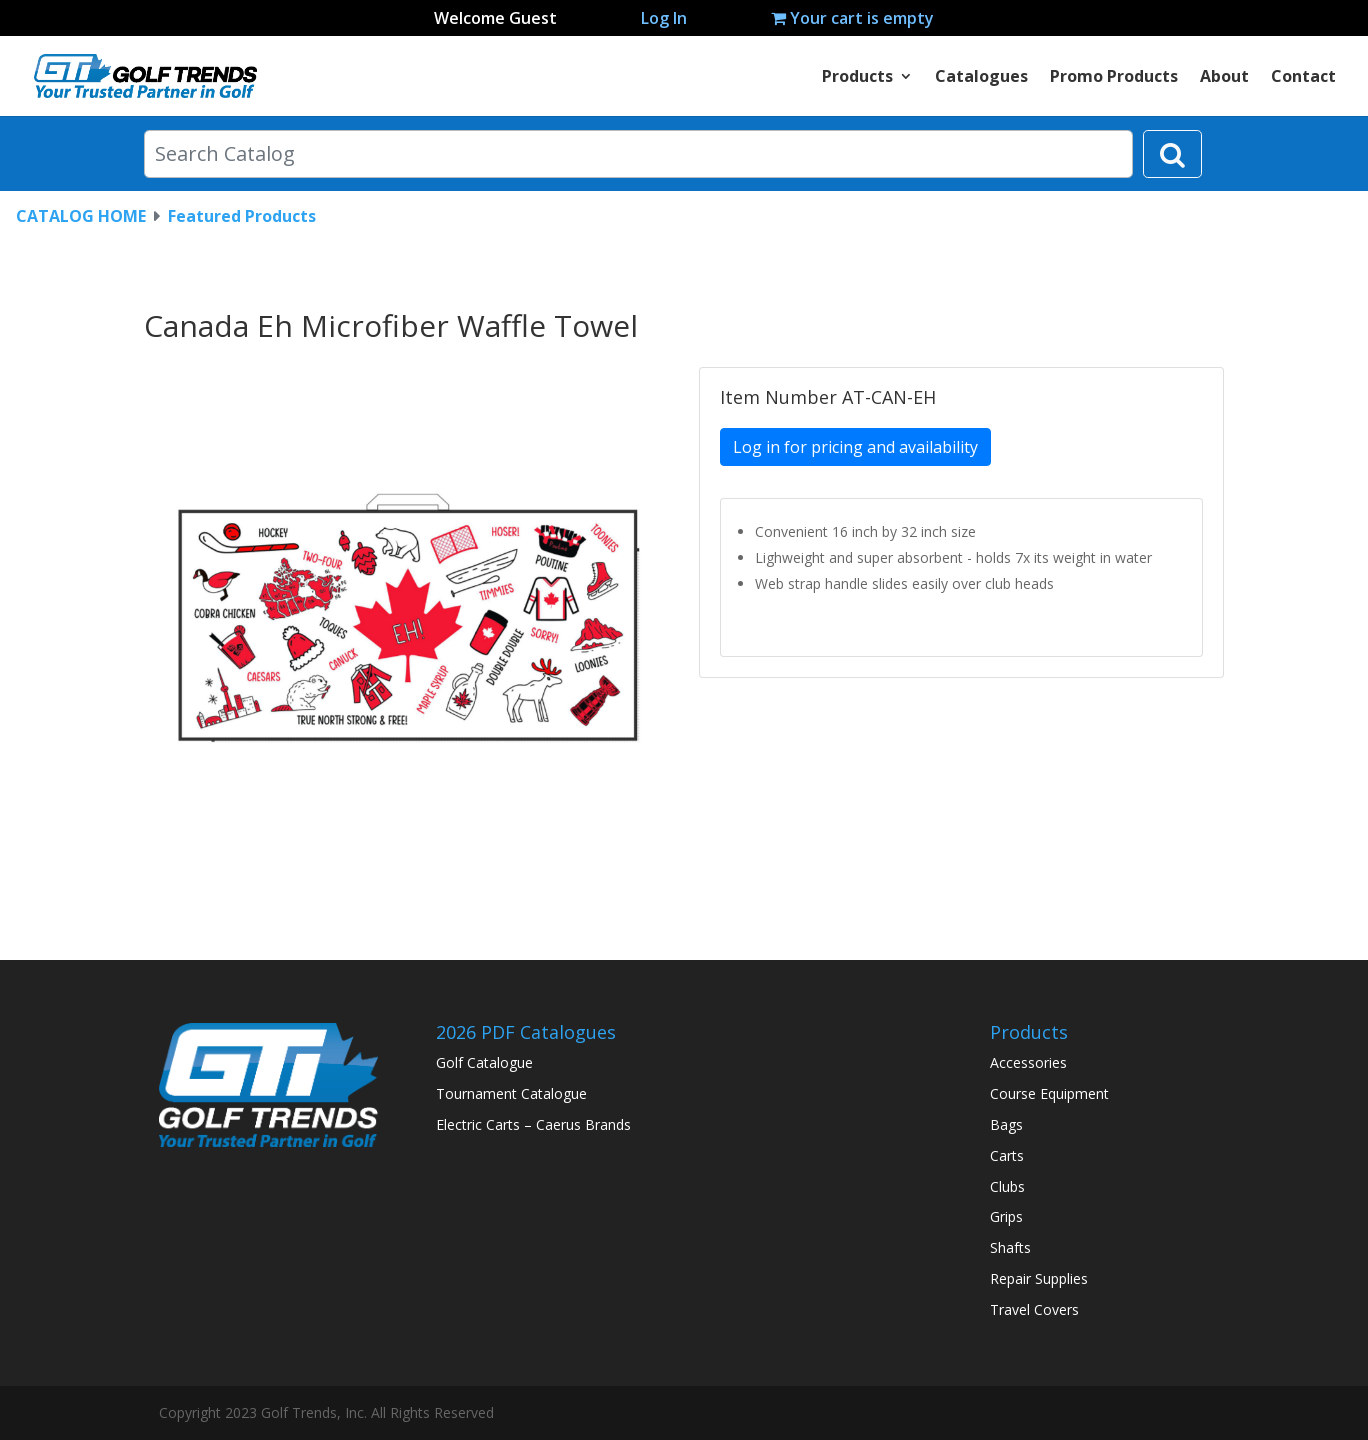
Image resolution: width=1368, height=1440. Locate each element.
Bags (1006, 1124)
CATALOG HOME (81, 216)
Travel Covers (1034, 1309)
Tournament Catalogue (511, 1093)
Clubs (1007, 1186)
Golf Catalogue (484, 1062)
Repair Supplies (1039, 1278)
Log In (664, 18)
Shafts (1010, 1247)
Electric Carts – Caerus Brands (533, 1124)
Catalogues (981, 78)
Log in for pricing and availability (855, 447)
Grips (1006, 1216)
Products (857, 78)
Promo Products (1114, 78)
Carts (1007, 1155)
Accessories (1028, 1062)
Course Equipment (1049, 1093)
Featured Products (242, 216)
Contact (1303, 78)
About (1224, 78)
